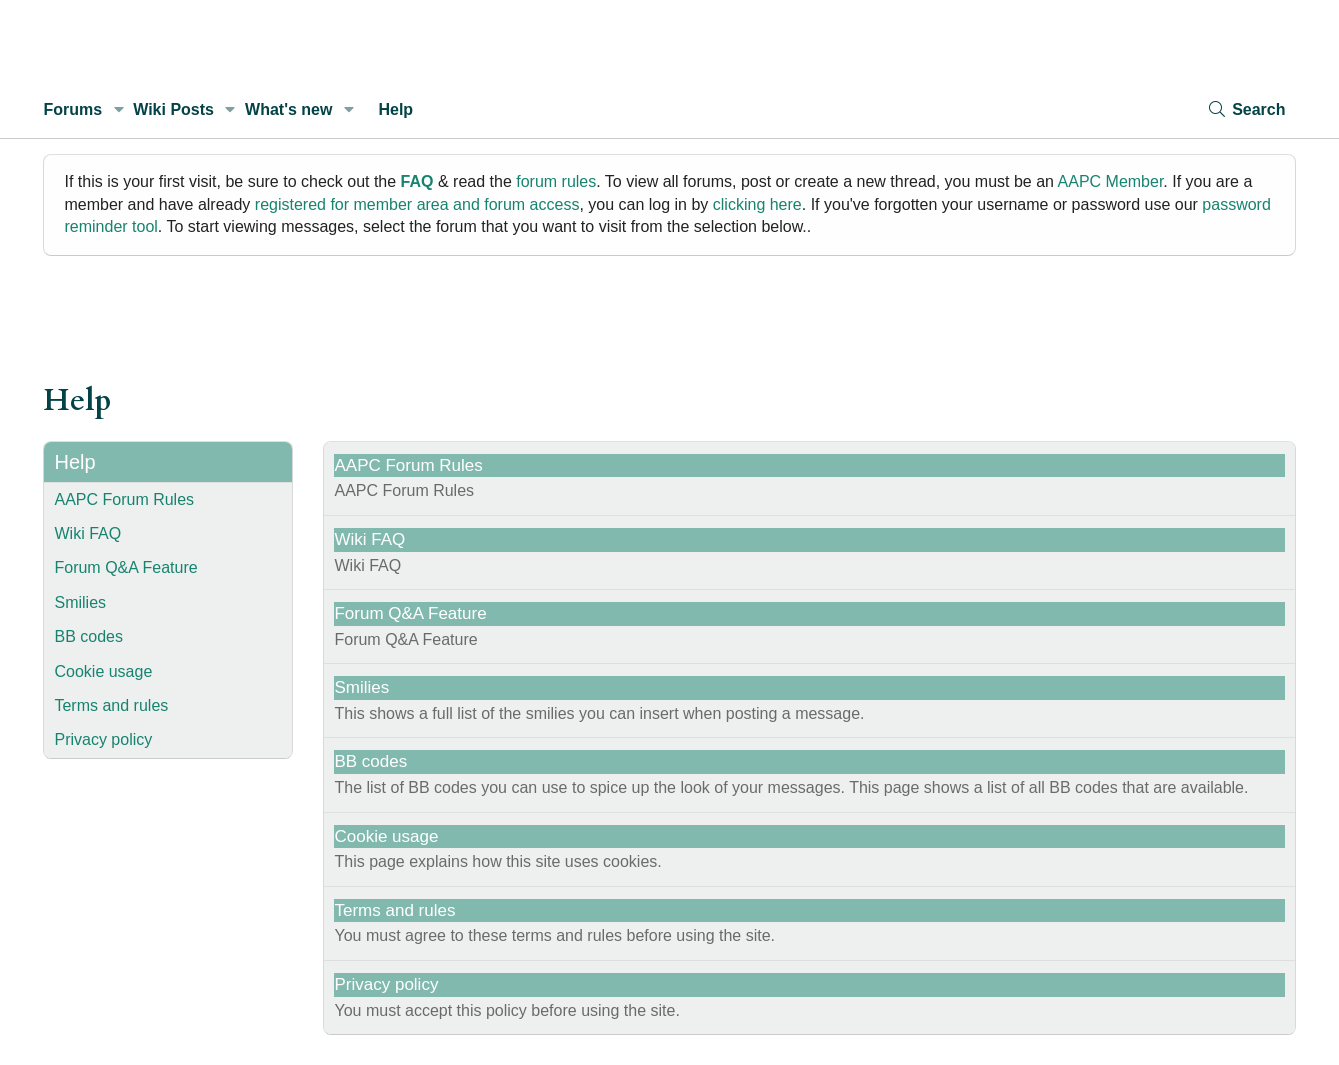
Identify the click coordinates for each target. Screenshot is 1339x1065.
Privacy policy (103, 739)
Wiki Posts (173, 109)
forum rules (556, 181)
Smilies (80, 602)
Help (395, 109)
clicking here (757, 204)
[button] (118, 110)
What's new (288, 109)
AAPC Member (1111, 181)
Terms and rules (111, 705)
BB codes (88, 636)
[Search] (1246, 109)
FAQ (417, 181)
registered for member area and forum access (417, 204)
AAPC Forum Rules (124, 499)
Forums (72, 109)
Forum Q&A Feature (125, 567)
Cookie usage (103, 671)
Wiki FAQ (87, 533)
